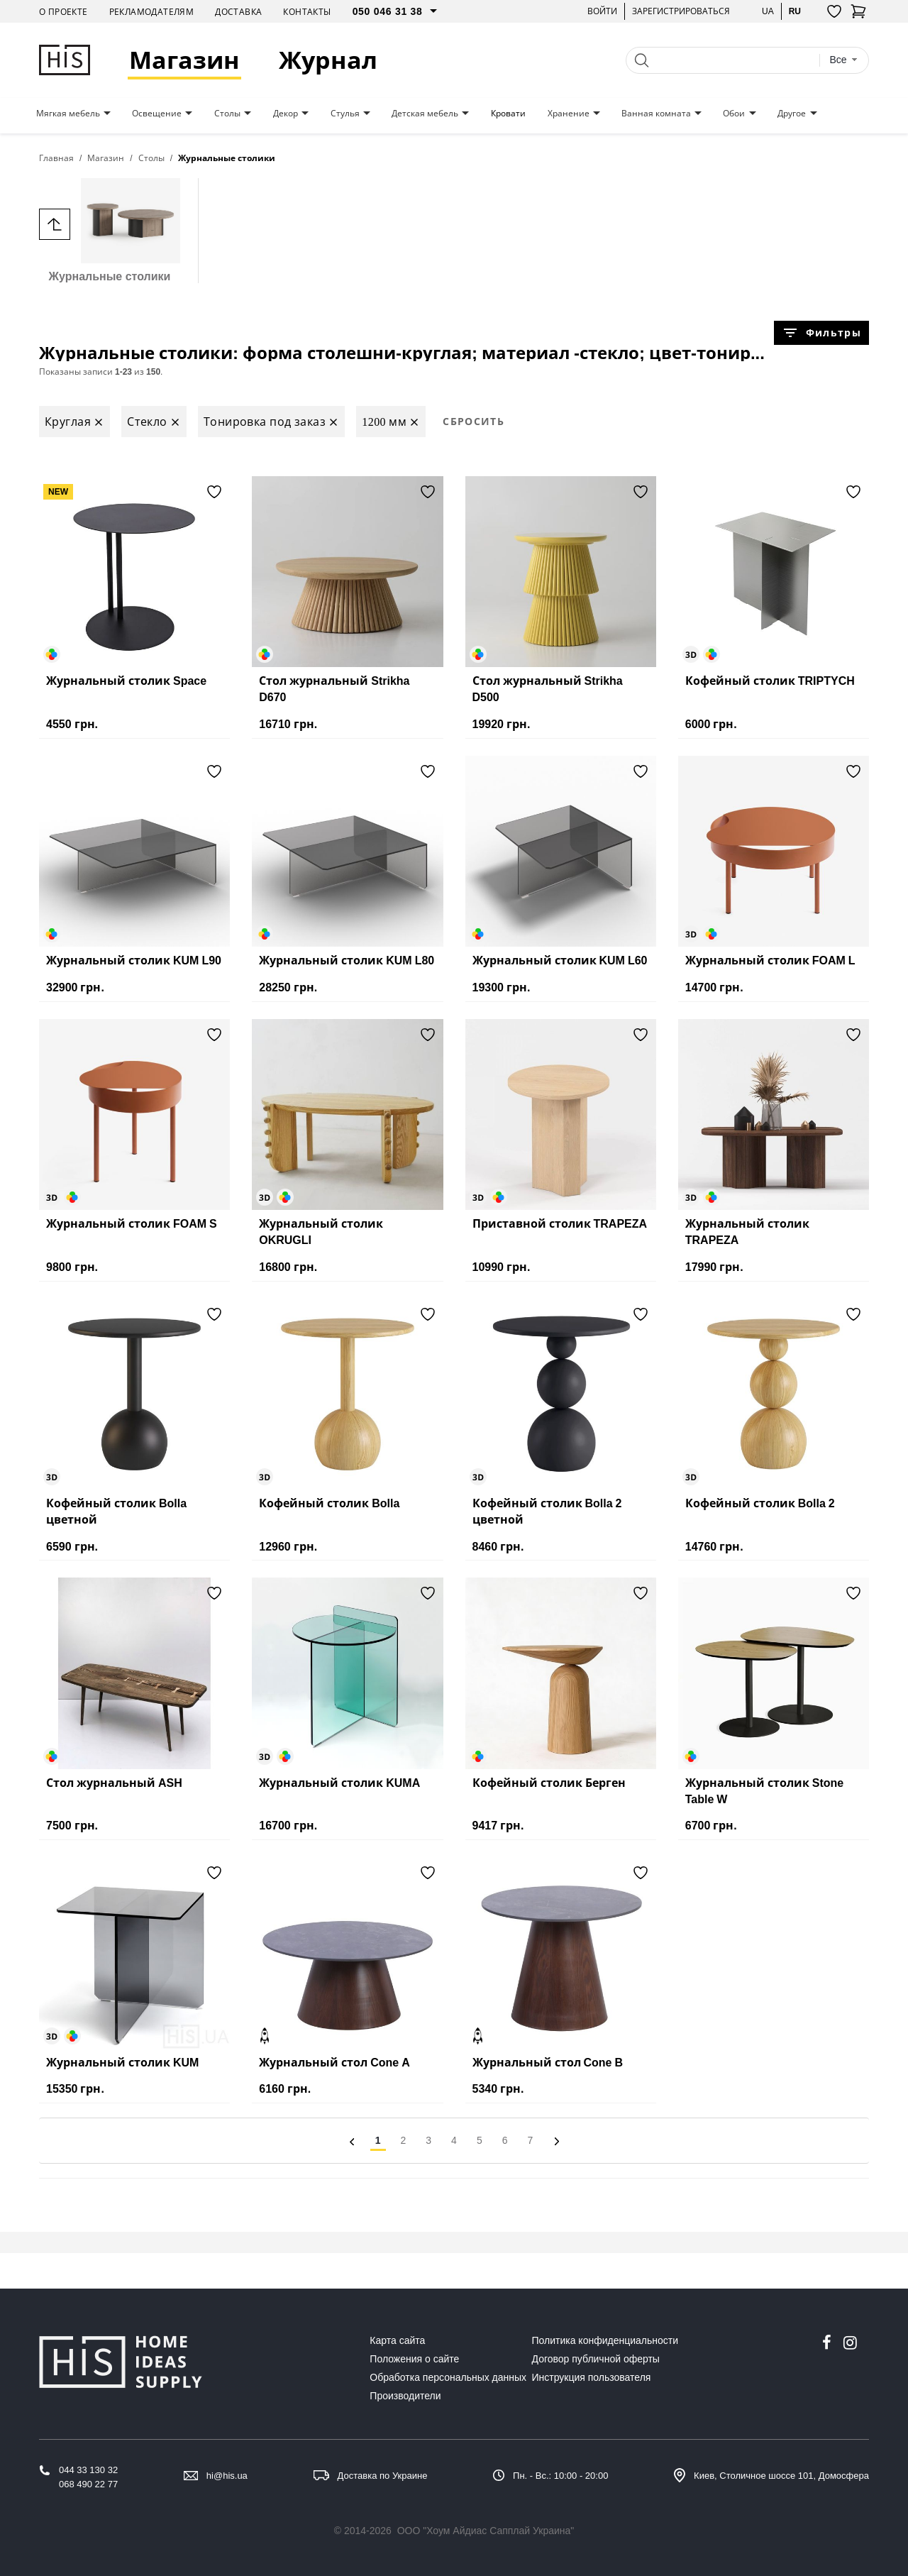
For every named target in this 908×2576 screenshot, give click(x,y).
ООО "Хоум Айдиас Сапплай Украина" (486, 2530)
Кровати (508, 113)
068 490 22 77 (88, 2484)
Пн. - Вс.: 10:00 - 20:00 (560, 2475)
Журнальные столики (109, 230)
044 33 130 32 (88, 2470)
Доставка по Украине (383, 2475)
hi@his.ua (227, 2475)
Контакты (307, 12)
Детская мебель (425, 113)
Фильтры (821, 332)
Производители (405, 2395)
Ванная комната (656, 113)
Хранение (568, 113)
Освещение (157, 113)
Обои (734, 113)
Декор (285, 113)
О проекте (63, 12)
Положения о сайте (414, 2359)
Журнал (328, 60)
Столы (227, 113)
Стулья (345, 113)
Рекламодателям (151, 12)
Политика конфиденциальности (605, 2340)
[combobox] (843, 60)
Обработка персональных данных (448, 2377)
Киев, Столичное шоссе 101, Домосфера (781, 2475)
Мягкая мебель (68, 113)
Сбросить (473, 421)
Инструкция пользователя (591, 2377)
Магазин (184, 60)
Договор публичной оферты (596, 2359)
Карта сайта (397, 2340)
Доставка (238, 12)
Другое (791, 113)
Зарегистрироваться (681, 11)
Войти (602, 11)
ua (768, 11)
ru (795, 11)
